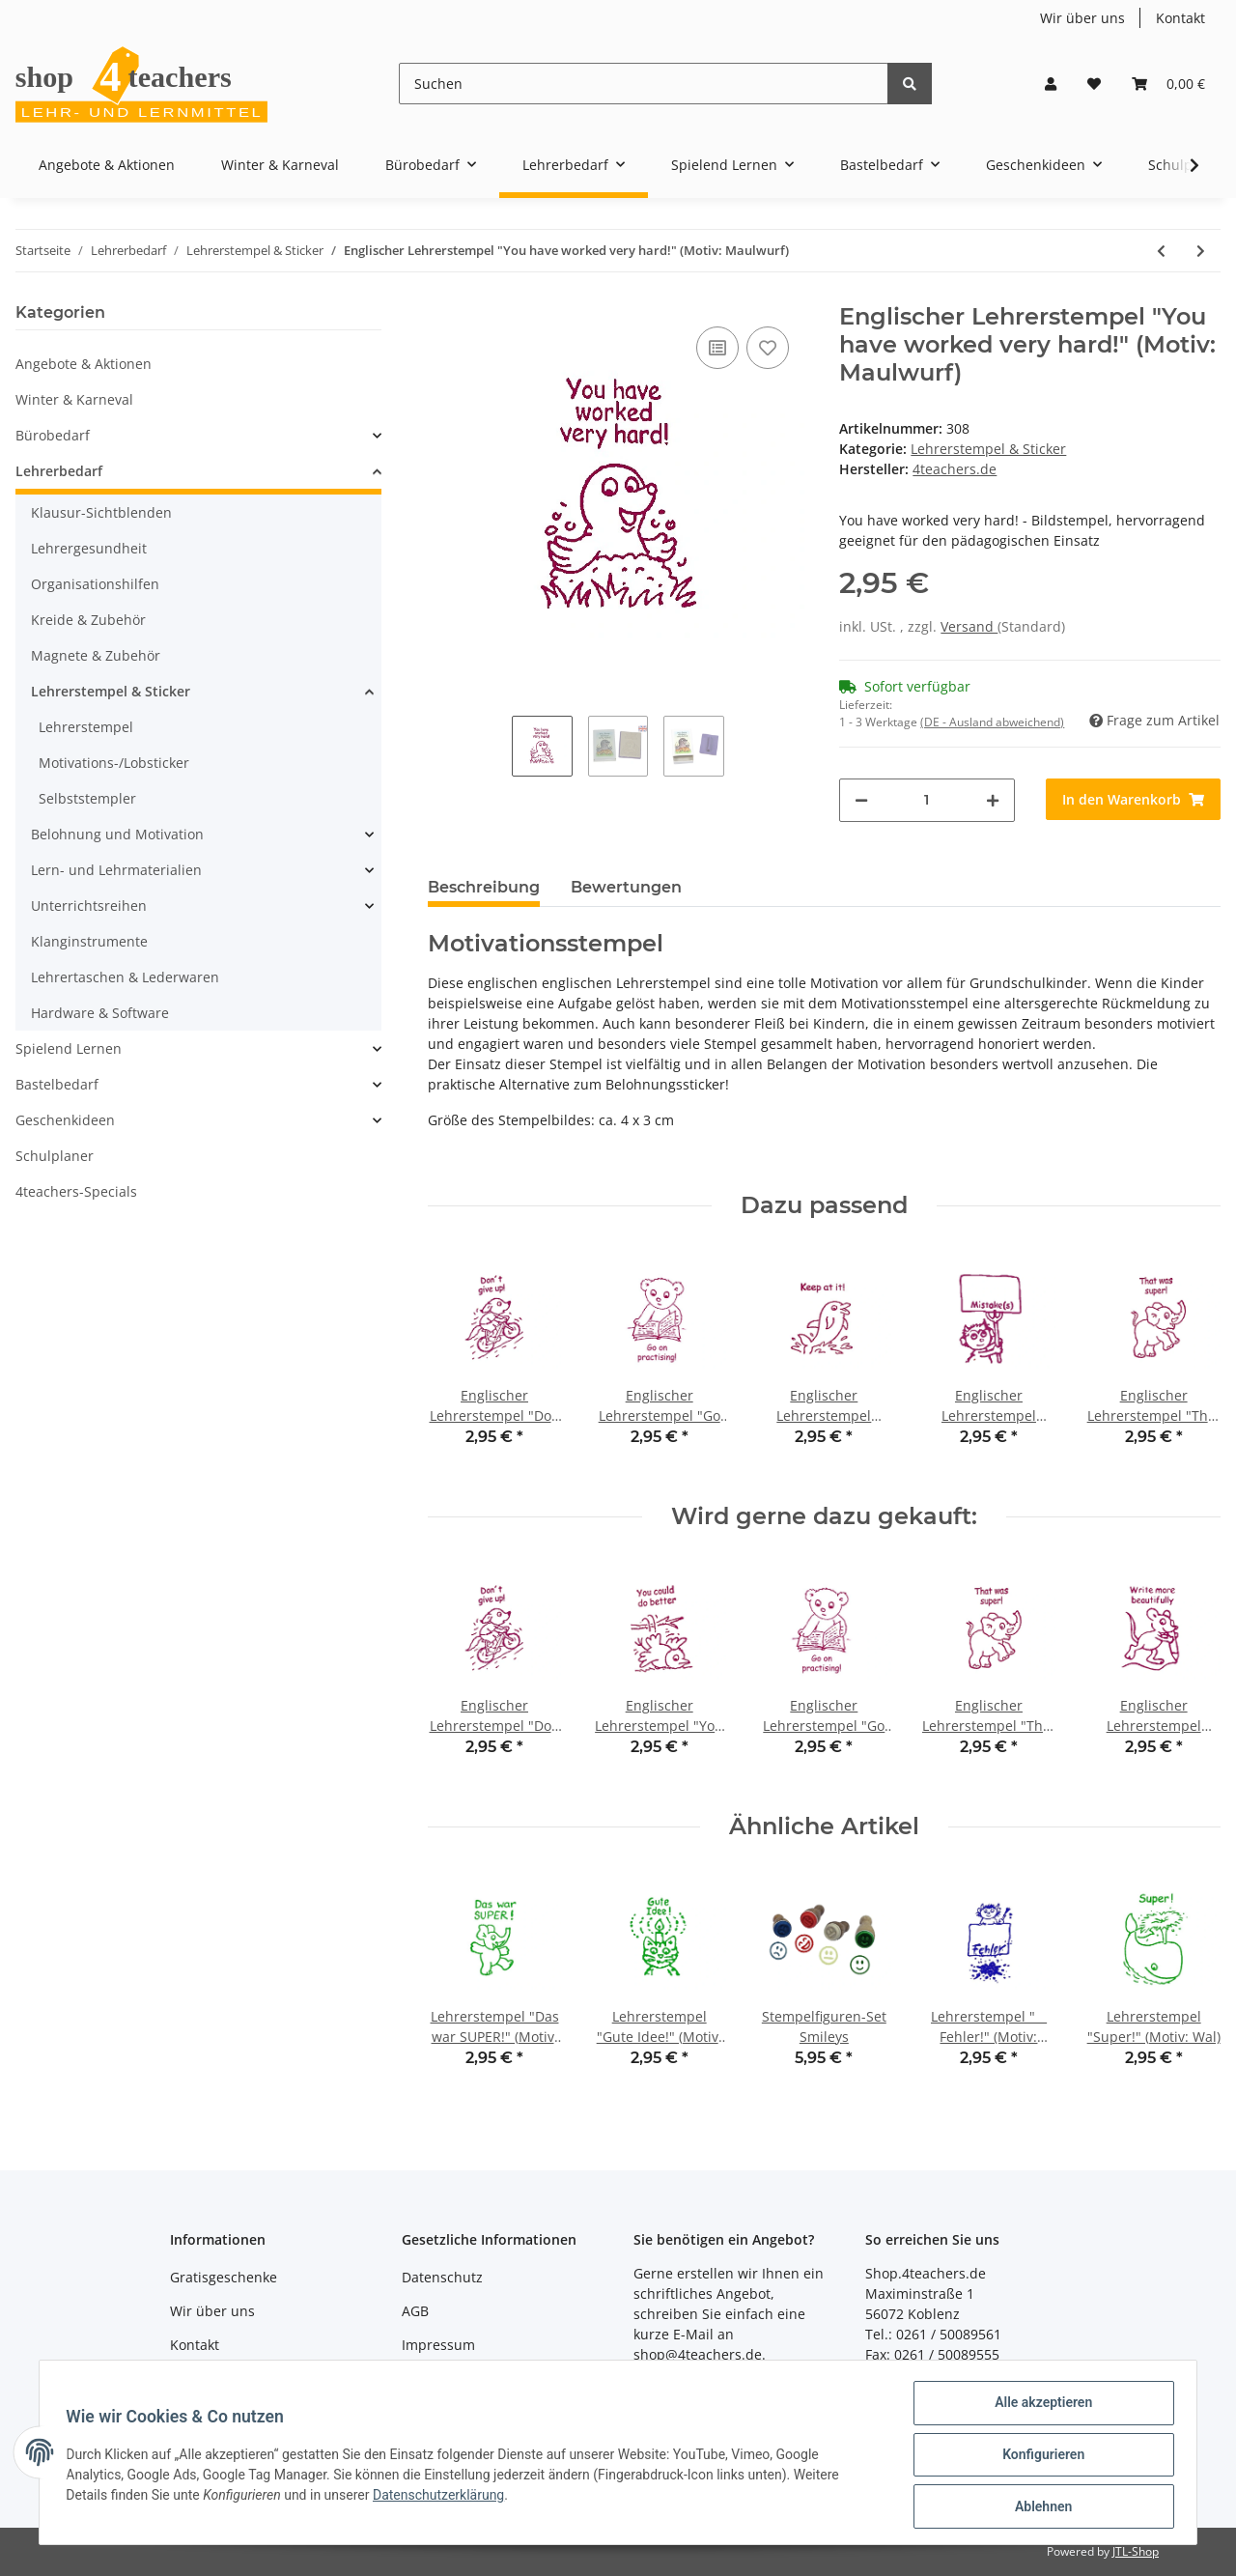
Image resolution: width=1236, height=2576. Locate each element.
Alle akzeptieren (1038, 2407)
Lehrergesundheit (89, 548)
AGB (415, 2311)
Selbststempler (87, 798)
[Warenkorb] (1168, 83)
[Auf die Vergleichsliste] (717, 347)
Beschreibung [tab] (484, 887)
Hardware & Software (100, 1013)
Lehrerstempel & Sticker (988, 448)
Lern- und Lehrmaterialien (116, 870)
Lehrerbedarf (58, 471)
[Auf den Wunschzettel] (767, 347)
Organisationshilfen (95, 584)
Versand (969, 626)
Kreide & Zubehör (88, 619)
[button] (1050, 83)
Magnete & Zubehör (95, 655)
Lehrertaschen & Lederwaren (125, 977)
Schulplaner (54, 1155)
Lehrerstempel (86, 727)
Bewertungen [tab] (626, 887)
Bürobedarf (52, 435)
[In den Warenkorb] (1133, 799)
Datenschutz (442, 2277)
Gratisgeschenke (223, 2277)
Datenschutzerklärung (443, 2497)
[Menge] (926, 800)
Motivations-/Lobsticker (114, 762)
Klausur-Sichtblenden (101, 512)
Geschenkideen (65, 1120)
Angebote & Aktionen (83, 363)
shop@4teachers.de (697, 2354)
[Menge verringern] (861, 800)
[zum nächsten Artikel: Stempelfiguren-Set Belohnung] (1201, 250)
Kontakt (1180, 18)
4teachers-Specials (76, 1191)
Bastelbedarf (56, 1084)
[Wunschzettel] (1094, 83)
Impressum (438, 2344)
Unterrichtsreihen (89, 905)
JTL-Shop (1135, 2551)
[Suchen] (643, 83)
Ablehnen (1038, 2507)
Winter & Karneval (74, 399)
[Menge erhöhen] (992, 800)
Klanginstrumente (89, 941)
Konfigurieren (1038, 2457)
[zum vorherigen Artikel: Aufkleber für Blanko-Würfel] (1161, 250)
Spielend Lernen (68, 1048)
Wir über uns (1082, 18)
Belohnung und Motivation (117, 834)
